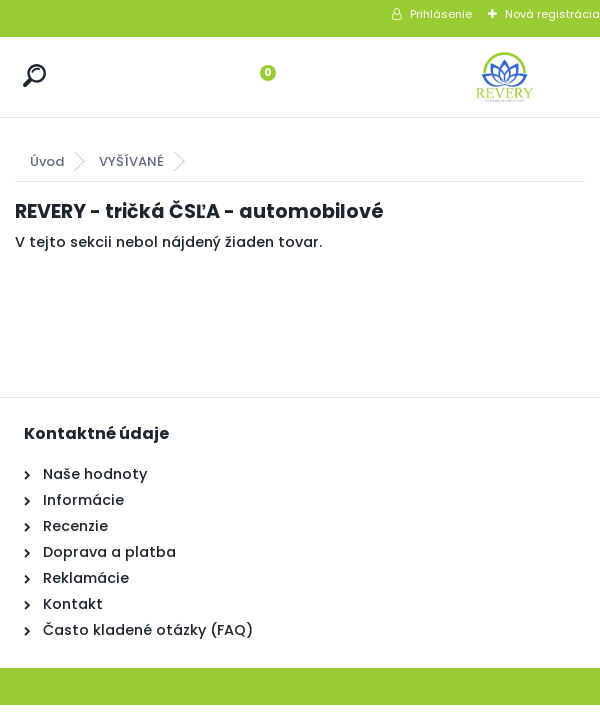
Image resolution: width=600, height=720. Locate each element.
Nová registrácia (552, 14)
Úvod (47, 161)
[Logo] (505, 77)
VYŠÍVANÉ (131, 161)
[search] (34, 75)
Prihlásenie (441, 14)
